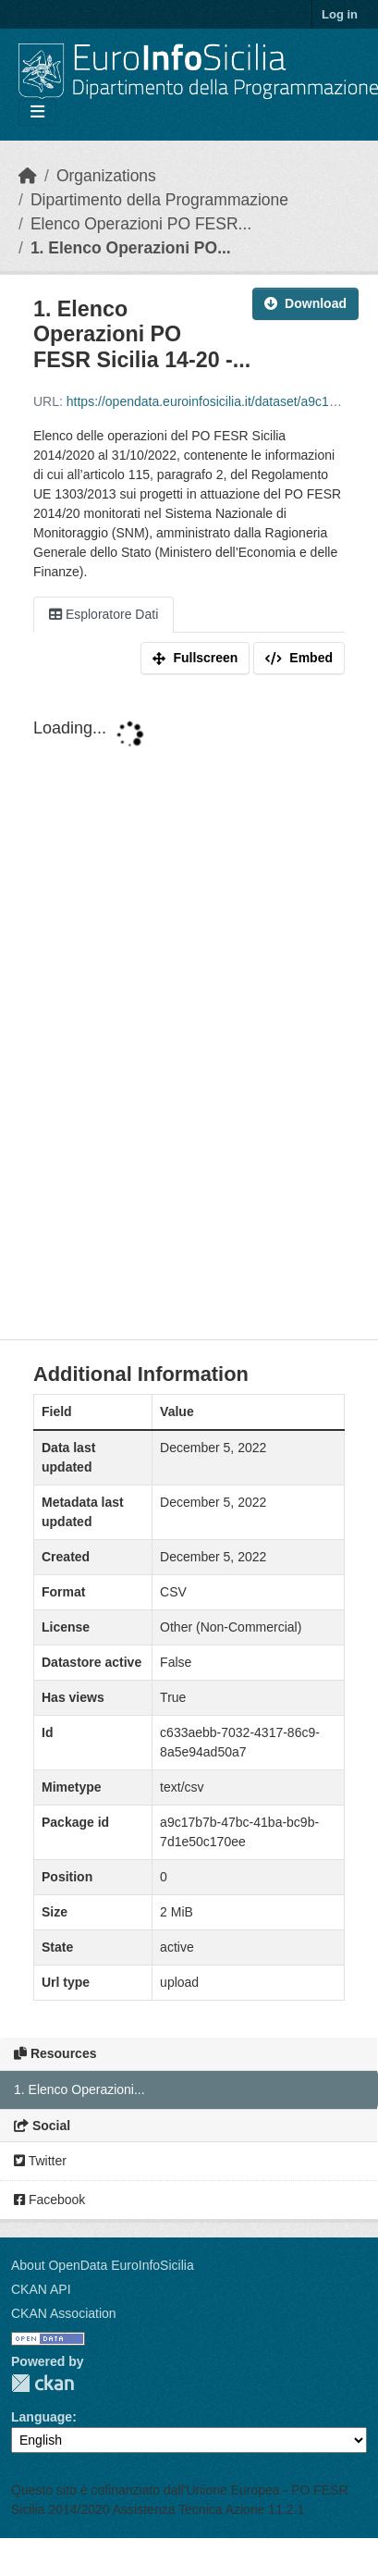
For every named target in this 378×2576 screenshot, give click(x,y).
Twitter (40, 2160)
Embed (299, 657)
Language (41, 2417)
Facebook (49, 2199)
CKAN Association (63, 2313)
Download (305, 303)
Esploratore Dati (103, 614)
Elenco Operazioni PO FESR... (140, 224)
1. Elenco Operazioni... (79, 2089)
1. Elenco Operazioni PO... (130, 248)
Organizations (106, 175)
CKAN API (41, 2289)
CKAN (42, 2383)
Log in (340, 14)
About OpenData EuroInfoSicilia (102, 2265)
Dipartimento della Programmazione (159, 200)
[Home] (27, 175)
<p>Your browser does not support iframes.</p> (189, 1011)
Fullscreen (195, 657)
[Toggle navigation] (37, 112)
